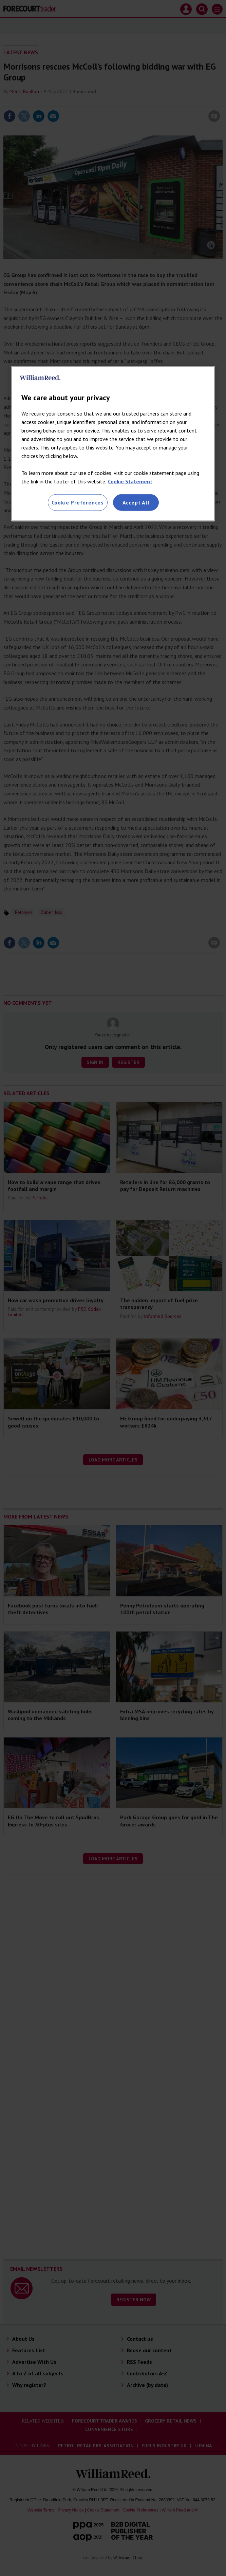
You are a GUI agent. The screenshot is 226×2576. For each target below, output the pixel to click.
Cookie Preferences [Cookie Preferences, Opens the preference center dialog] (78, 502)
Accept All (136, 502)
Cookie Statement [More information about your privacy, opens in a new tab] (130, 481)
